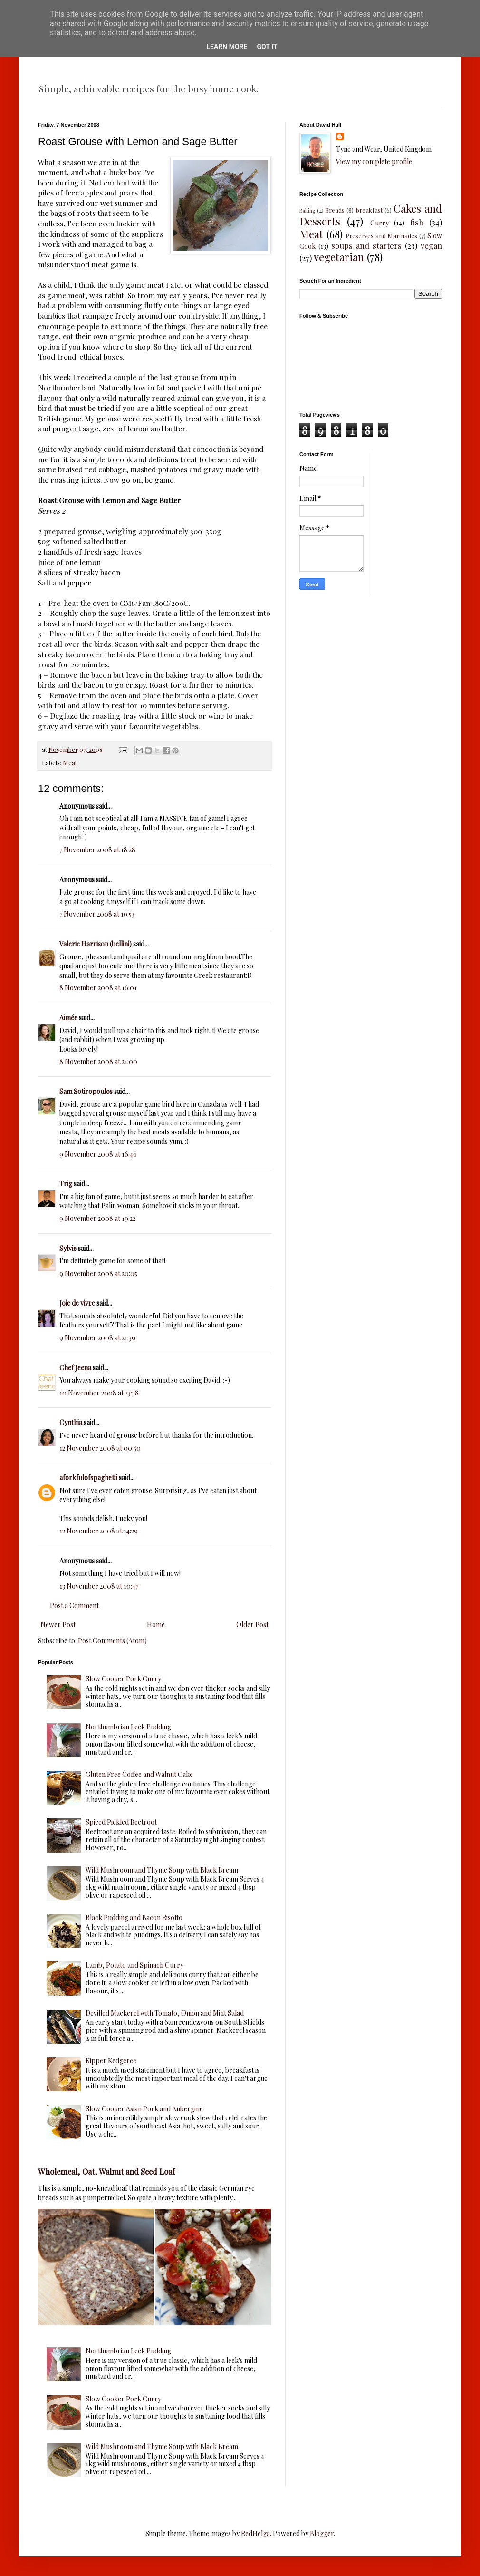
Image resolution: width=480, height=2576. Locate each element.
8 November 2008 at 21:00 (98, 1061)
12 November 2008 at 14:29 (98, 1530)
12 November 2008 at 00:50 (100, 1448)
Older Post (252, 1624)
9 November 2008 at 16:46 (98, 1154)
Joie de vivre (77, 1303)
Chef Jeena (75, 1367)
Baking (307, 210)
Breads (335, 210)
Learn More (226, 46)
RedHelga (255, 2533)
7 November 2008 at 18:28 (97, 849)
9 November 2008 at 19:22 (97, 1218)
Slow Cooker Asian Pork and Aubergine (144, 2108)
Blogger (322, 2533)
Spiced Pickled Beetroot (121, 1821)
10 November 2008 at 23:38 (99, 1392)
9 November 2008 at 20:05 (98, 1273)
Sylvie (68, 1248)
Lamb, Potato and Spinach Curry (134, 1965)
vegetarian (339, 257)
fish (416, 222)
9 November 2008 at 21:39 (97, 1337)
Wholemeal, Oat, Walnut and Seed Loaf (106, 2171)
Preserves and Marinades (381, 236)
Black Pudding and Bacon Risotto (134, 1917)
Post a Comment (74, 1605)
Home (156, 1624)
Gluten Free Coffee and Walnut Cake (139, 1774)
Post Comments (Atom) (112, 1640)
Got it (267, 46)
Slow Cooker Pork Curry (123, 1678)
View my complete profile (374, 161)
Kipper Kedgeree (111, 2060)
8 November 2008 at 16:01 (98, 987)
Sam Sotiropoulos (86, 1091)
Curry (379, 222)
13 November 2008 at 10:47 (98, 1585)
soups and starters (366, 245)
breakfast (369, 210)
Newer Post (58, 1624)
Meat (70, 763)
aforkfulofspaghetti (88, 1477)
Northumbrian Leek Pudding (128, 1726)
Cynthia (70, 1422)
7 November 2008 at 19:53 (96, 913)
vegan (431, 245)
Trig (65, 1183)
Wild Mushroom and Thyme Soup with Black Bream (162, 1869)
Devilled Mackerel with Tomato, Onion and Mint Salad (165, 2013)
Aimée (68, 1017)
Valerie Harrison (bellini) (95, 943)
